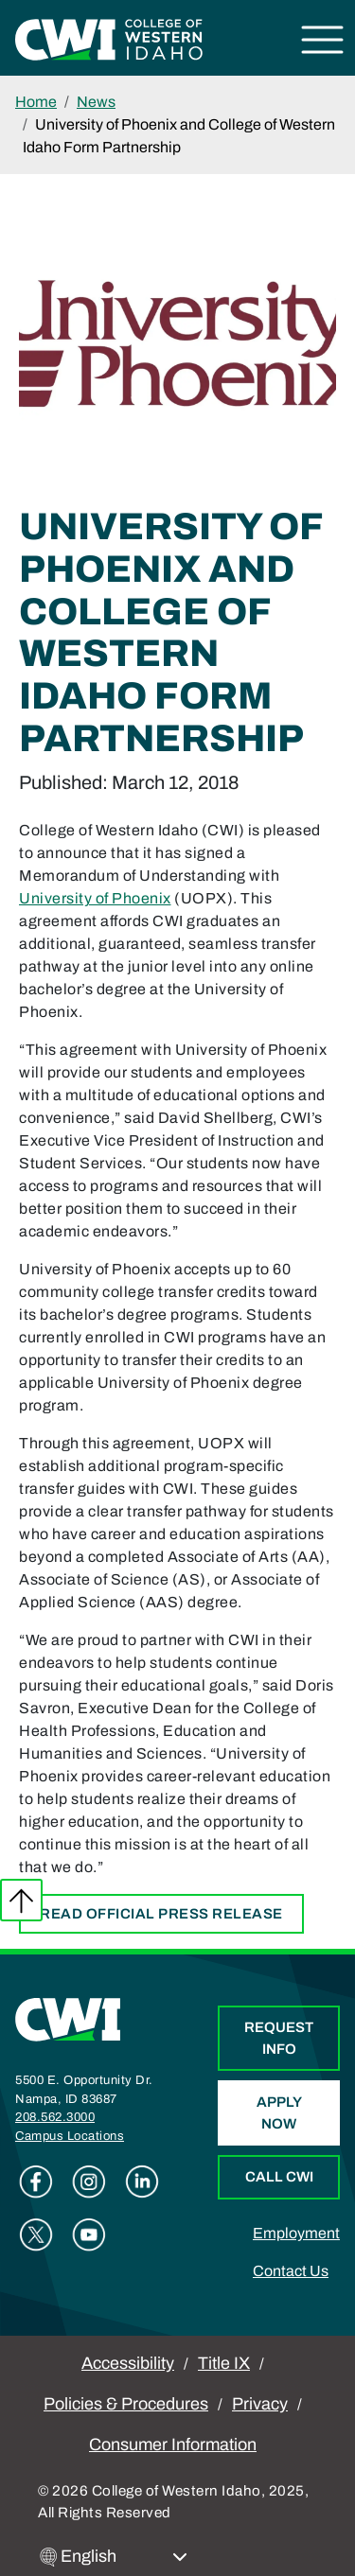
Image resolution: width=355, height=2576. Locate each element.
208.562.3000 (55, 2117)
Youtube (89, 2234)
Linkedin (142, 2181)
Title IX (224, 2363)
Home (36, 102)
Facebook (36, 2181)
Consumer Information (173, 2444)
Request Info (278, 2038)
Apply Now (279, 2112)
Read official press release (161, 1913)
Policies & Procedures (126, 2403)
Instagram (89, 2181)
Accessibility (127, 2363)
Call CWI (279, 2176)
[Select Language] (124, 2556)
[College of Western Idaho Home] (109, 38)
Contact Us (290, 2271)
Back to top (21, 1900)
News (96, 102)
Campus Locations (69, 2136)
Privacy (260, 2403)
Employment (296, 2233)
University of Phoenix (95, 898)
